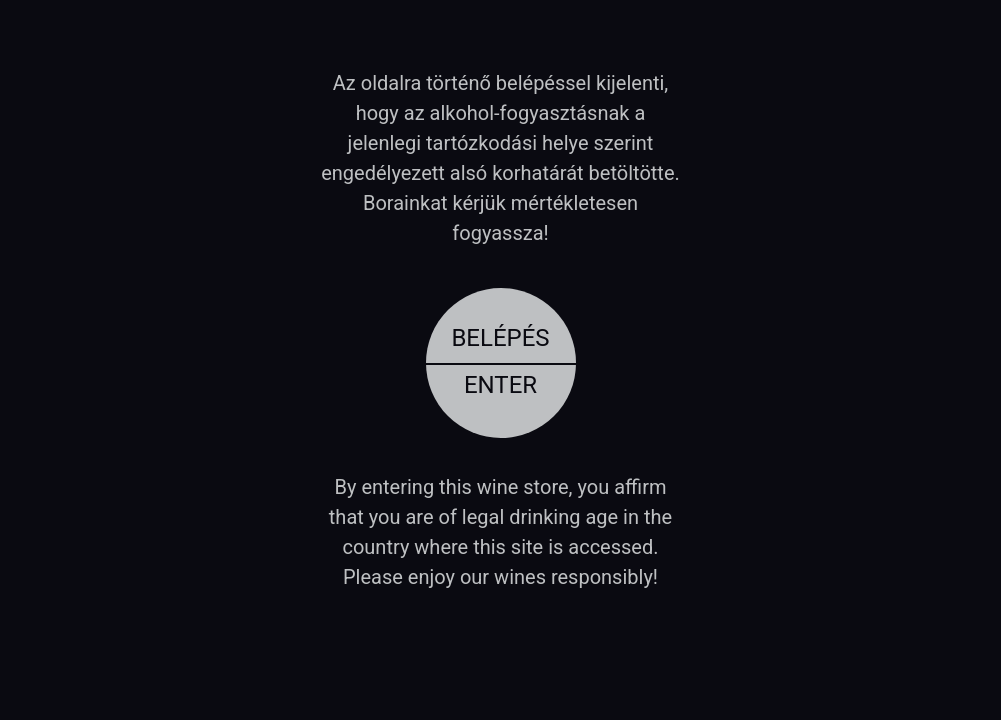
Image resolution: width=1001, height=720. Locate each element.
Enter (500, 385)
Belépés (500, 338)
